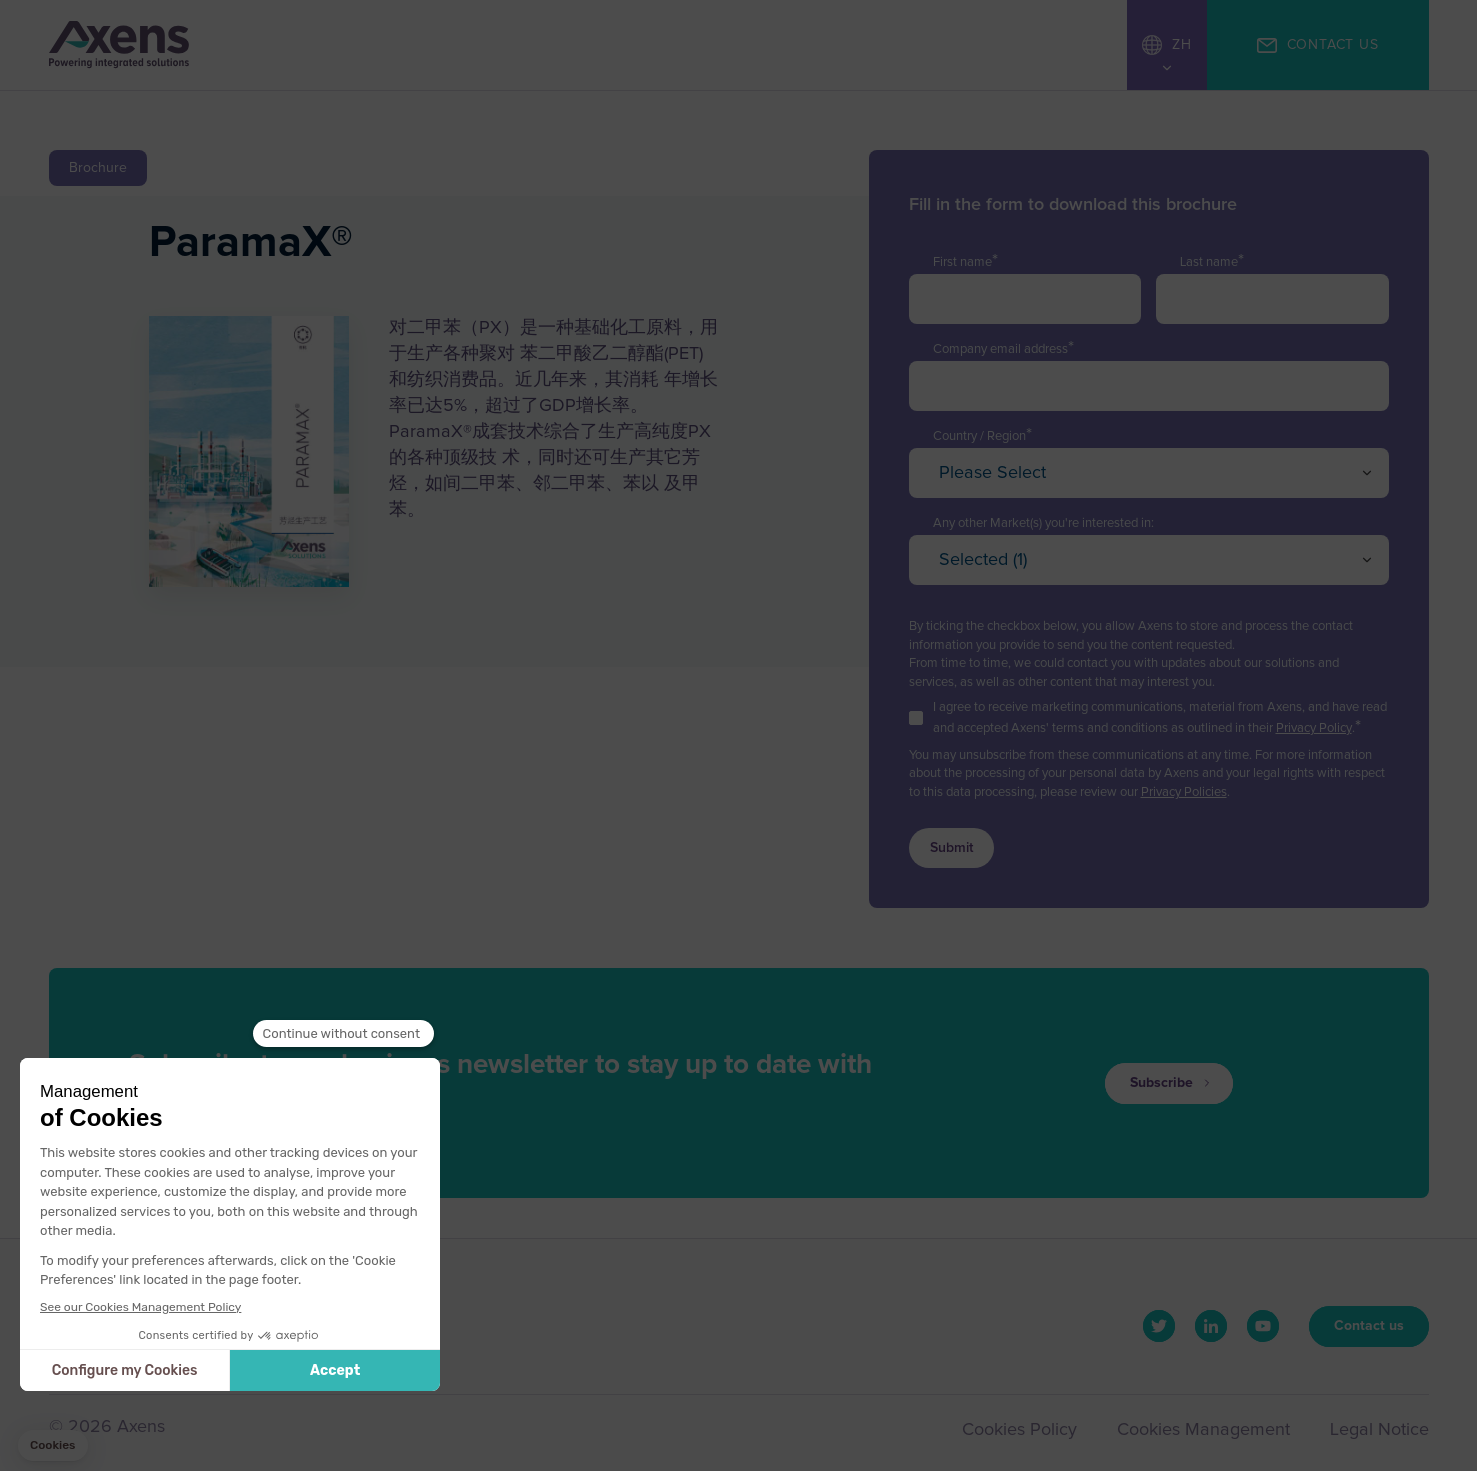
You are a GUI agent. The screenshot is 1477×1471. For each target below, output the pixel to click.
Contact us (1369, 1326)
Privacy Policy (1314, 728)
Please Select (992, 473)
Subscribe (1161, 1083)
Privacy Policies (1184, 792)
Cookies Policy (1019, 1430)
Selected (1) (983, 560)
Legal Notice (1379, 1430)
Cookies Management (1203, 1430)
